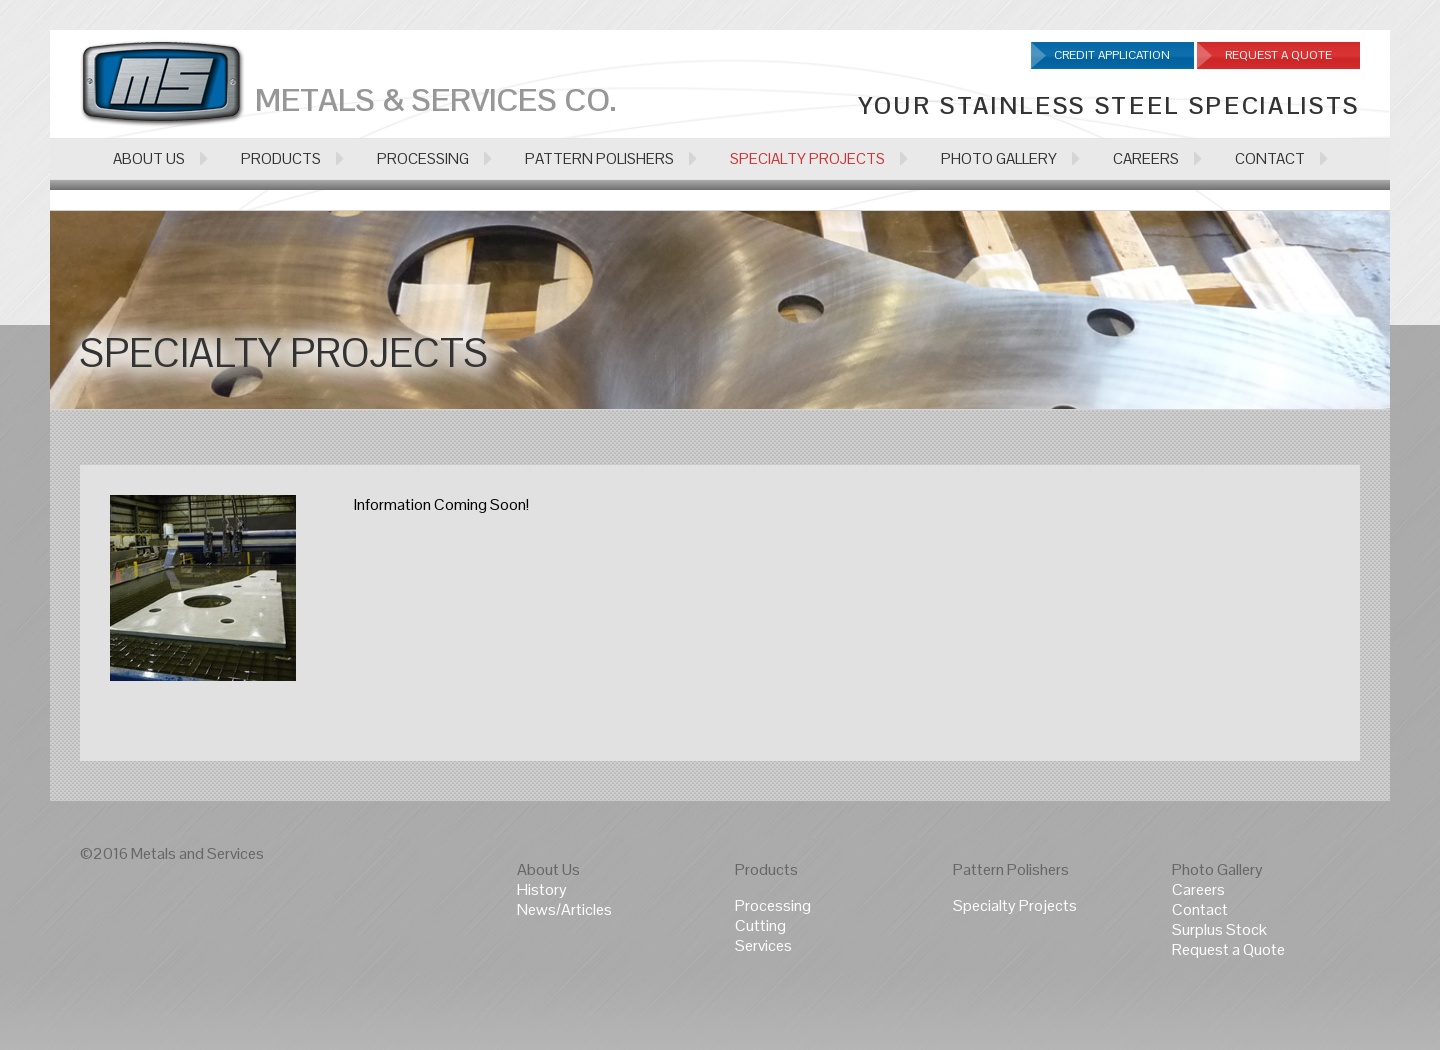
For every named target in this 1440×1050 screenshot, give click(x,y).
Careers (1198, 889)
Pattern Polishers (1011, 869)
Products (766, 869)
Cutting (760, 925)
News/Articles (564, 909)
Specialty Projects (1015, 905)
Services (763, 945)
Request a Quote (1228, 949)
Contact (1200, 909)
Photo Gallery (1217, 869)
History (542, 889)
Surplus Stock (1219, 929)
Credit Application (1112, 55)
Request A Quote (1278, 55)
